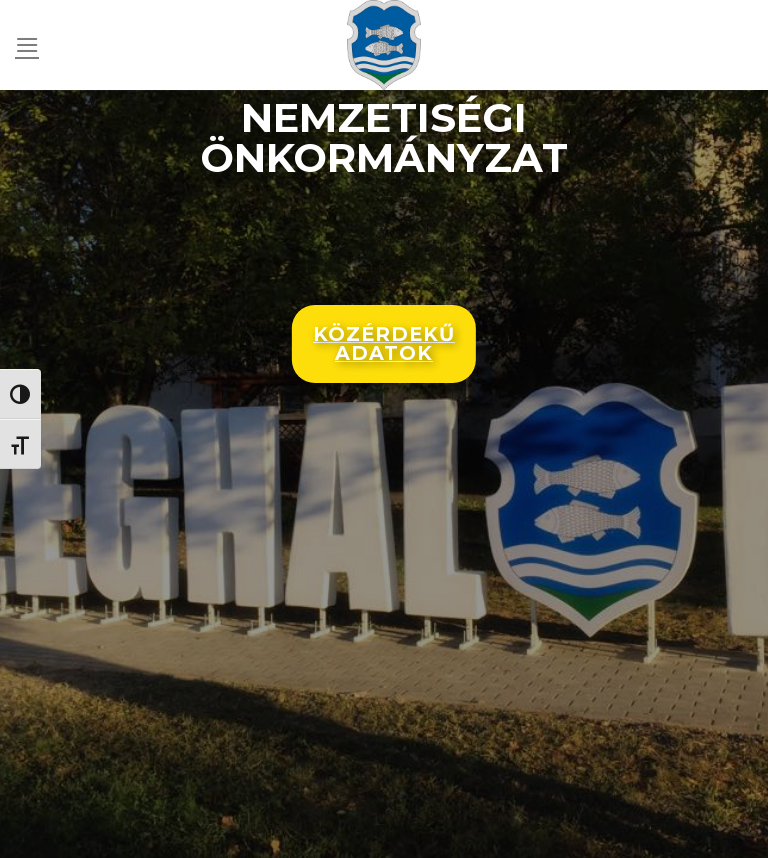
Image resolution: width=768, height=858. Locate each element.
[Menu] (27, 44)
